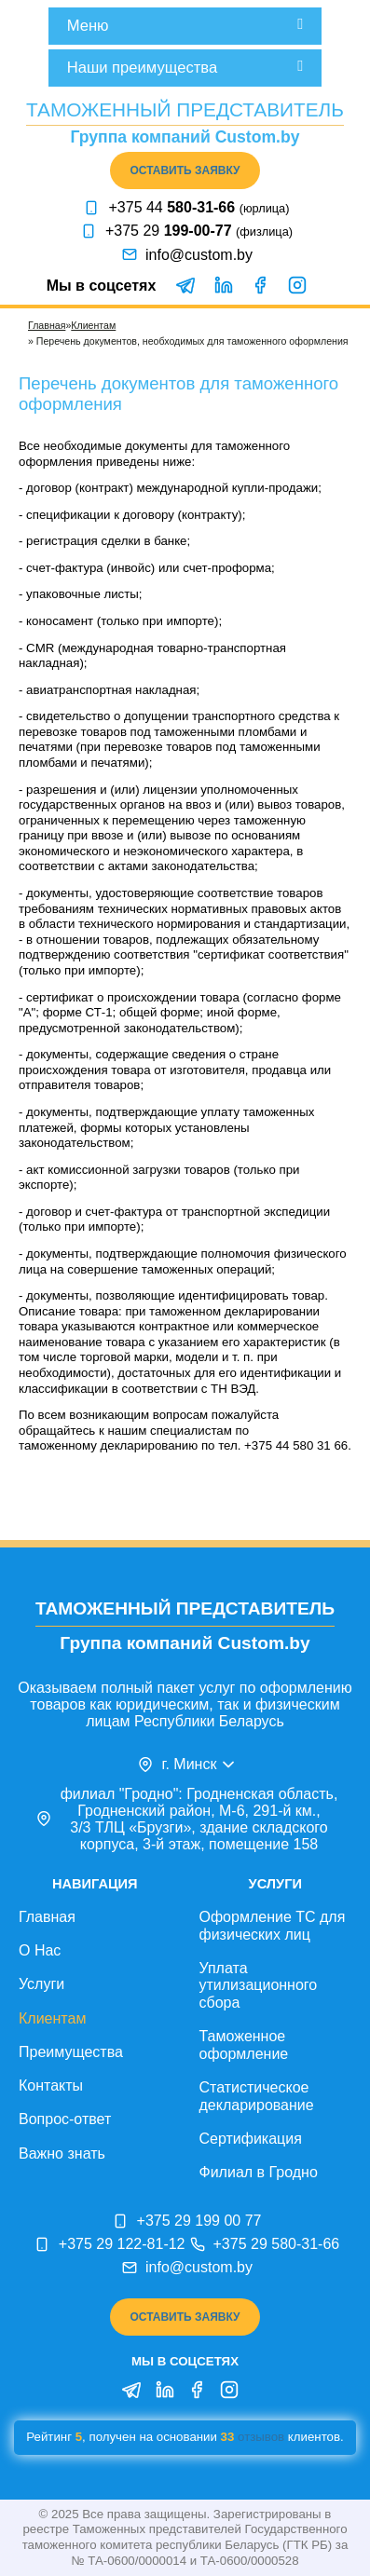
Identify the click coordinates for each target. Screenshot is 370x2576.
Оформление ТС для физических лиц (272, 1925)
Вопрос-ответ (65, 2119)
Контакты (51, 2085)
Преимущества (71, 2052)
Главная (46, 325)
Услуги (41, 1984)
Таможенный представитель (185, 109)
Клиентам (93, 325)
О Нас (40, 1950)
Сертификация (250, 2139)
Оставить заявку (185, 170)
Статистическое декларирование (256, 2096)
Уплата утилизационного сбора (258, 1985)
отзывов (261, 2437)
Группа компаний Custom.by (184, 137)
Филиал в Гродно (258, 2172)
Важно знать (62, 2153)
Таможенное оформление (244, 2045)
